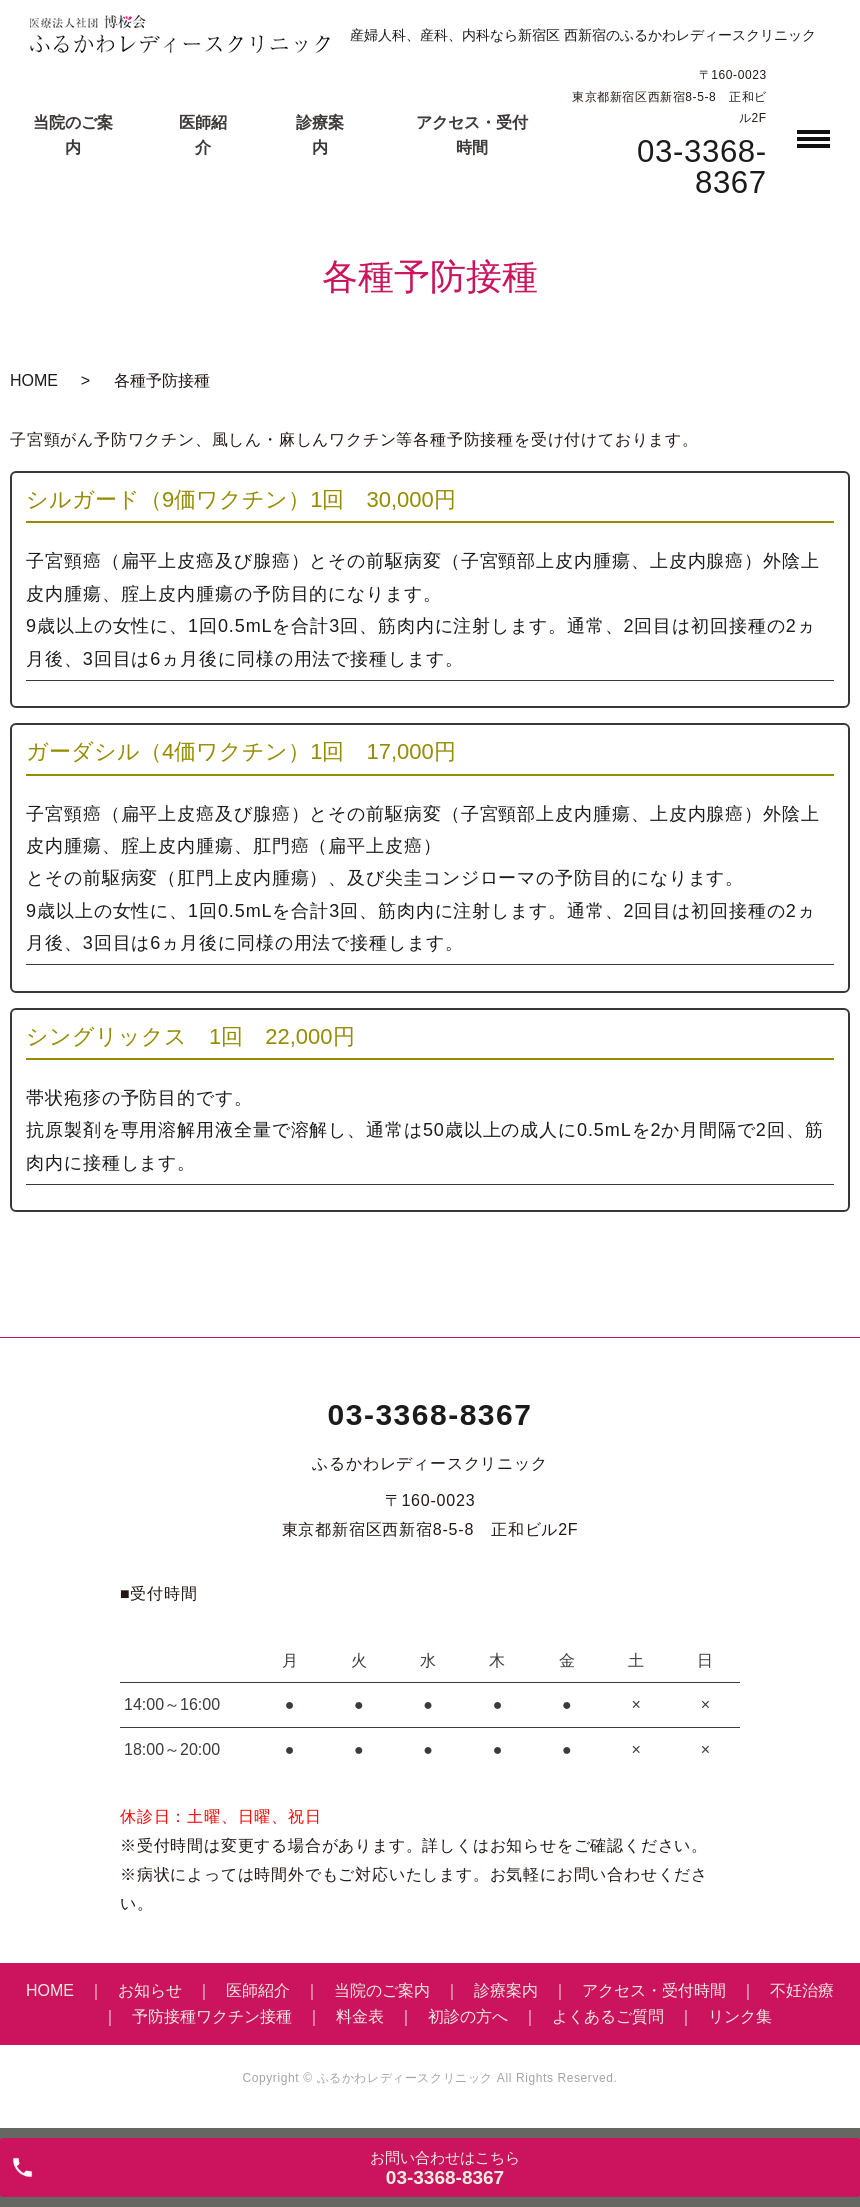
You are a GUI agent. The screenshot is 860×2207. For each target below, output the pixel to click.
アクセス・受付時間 (654, 1990)
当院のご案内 (382, 1990)
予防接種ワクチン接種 (212, 2016)
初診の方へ (468, 2016)
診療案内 (506, 1990)
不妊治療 (802, 1990)
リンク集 (740, 2016)
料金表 (360, 2016)
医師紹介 (258, 1990)
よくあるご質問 (608, 2016)
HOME (34, 380)
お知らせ (150, 1990)
